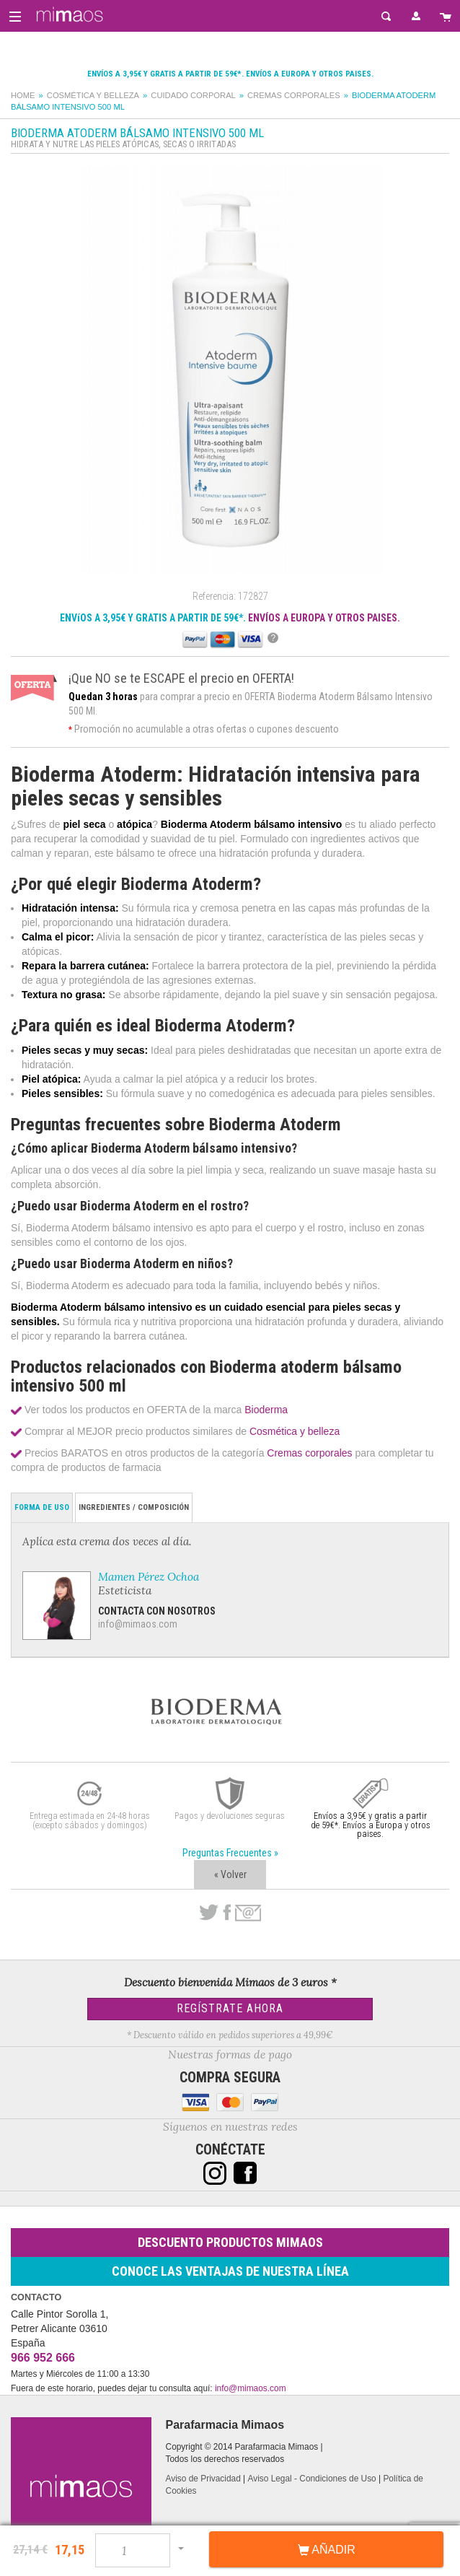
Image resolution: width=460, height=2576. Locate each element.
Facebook (227, 1912)
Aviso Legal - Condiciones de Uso (311, 2479)
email (248, 1913)
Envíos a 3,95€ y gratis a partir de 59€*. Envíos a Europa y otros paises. (230, 74)
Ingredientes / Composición (134, 1507)
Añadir (326, 2550)
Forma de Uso (41, 1507)
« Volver (230, 1874)
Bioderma (266, 1409)
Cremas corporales (293, 95)
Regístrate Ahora (230, 2008)
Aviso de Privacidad (203, 2479)
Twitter (208, 1912)
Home (23, 95)
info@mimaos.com (137, 1624)
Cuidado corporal (193, 95)
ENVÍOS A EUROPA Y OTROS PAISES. (324, 618)
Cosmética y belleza (93, 95)
